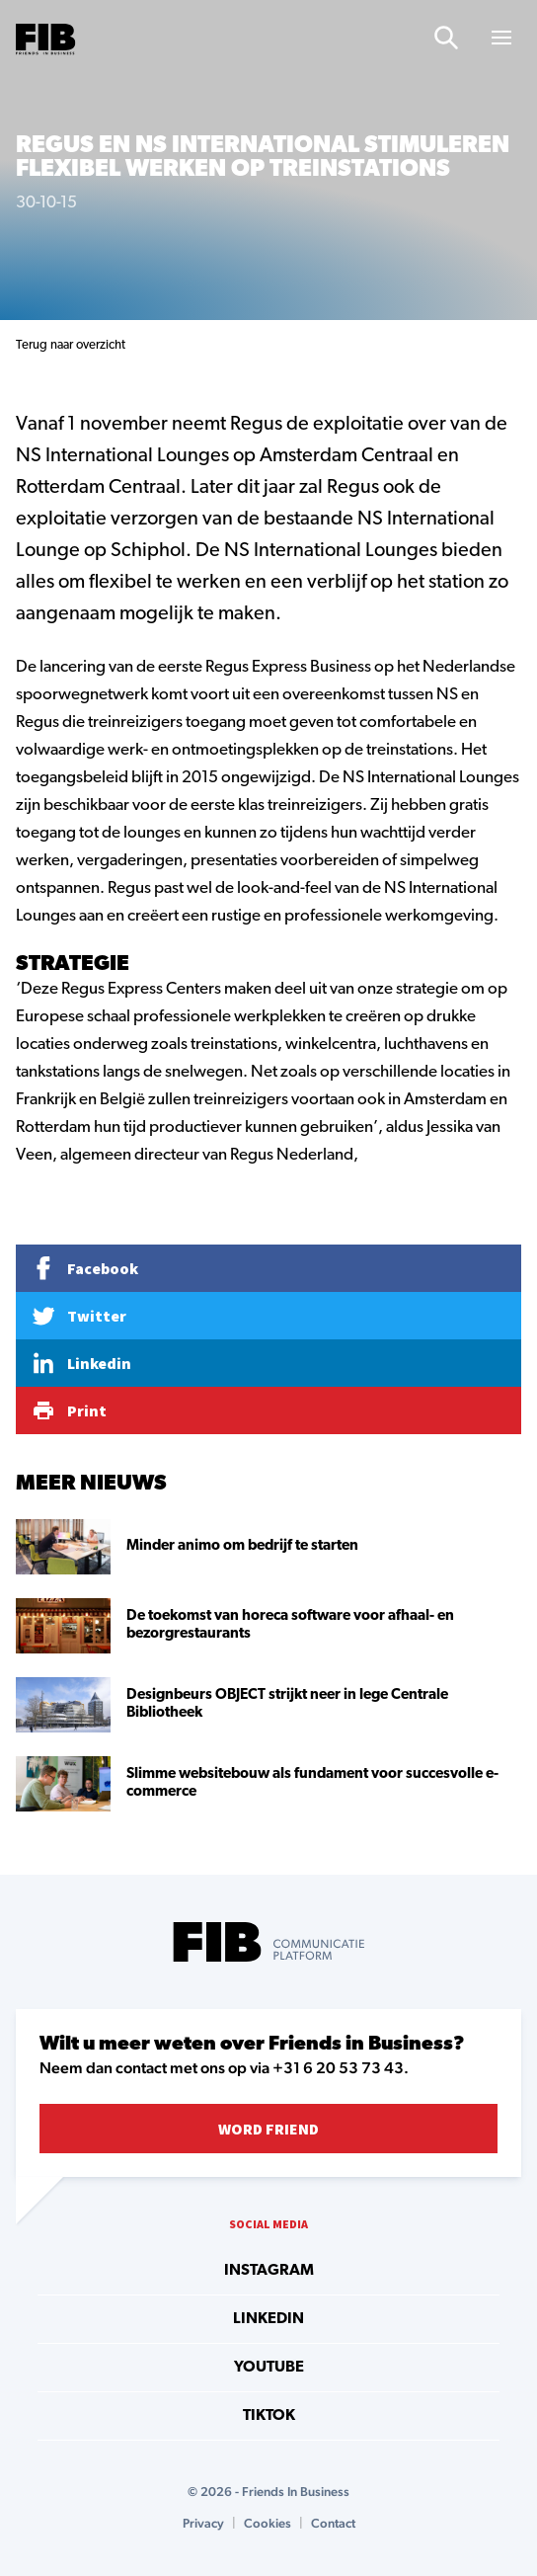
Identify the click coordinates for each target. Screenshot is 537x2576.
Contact (333, 2523)
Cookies (267, 2523)
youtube (269, 2367)
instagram (269, 2271)
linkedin (268, 2319)
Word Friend (268, 2128)
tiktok (269, 2416)
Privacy (203, 2523)
